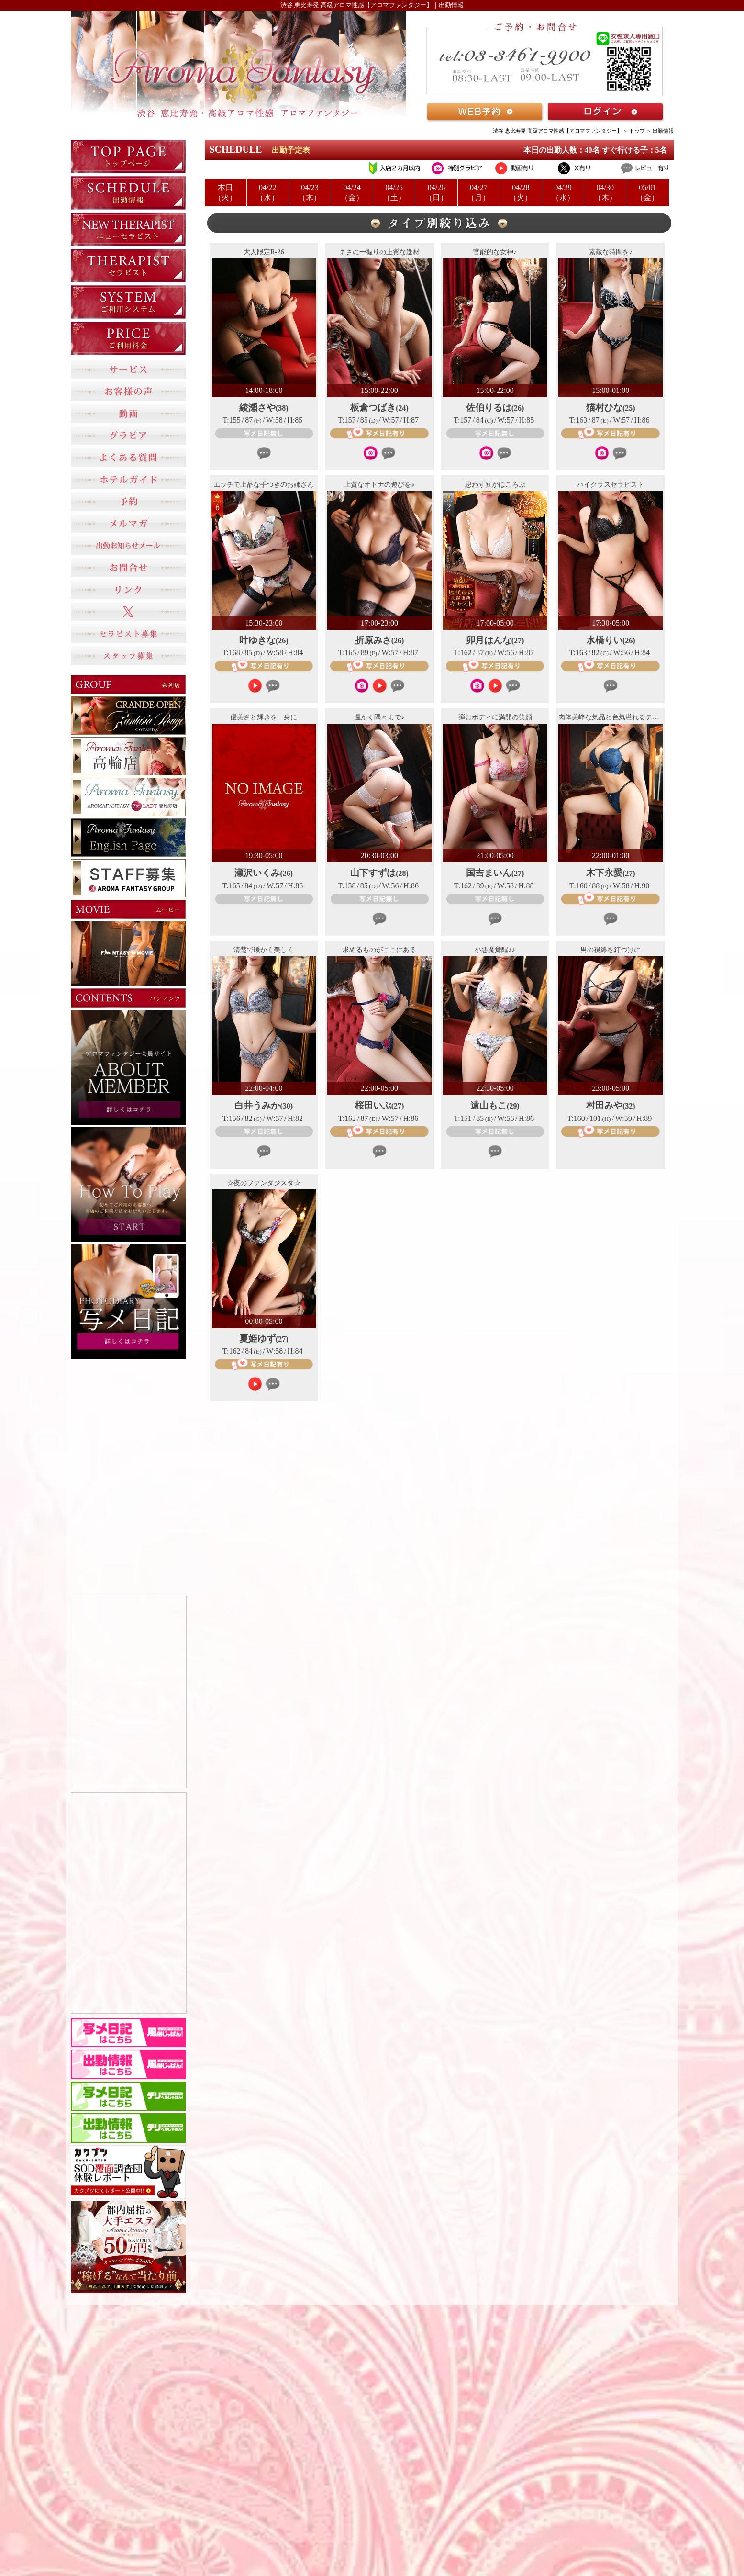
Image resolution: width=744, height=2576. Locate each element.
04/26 (436, 193)
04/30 (605, 193)
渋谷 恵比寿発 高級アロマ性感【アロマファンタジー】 (557, 131)
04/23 (310, 193)
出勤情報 (663, 131)
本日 (225, 193)
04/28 (521, 193)
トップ (637, 131)
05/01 (647, 193)
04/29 (563, 193)
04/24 (352, 193)
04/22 (268, 193)
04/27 (479, 193)
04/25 (394, 193)
